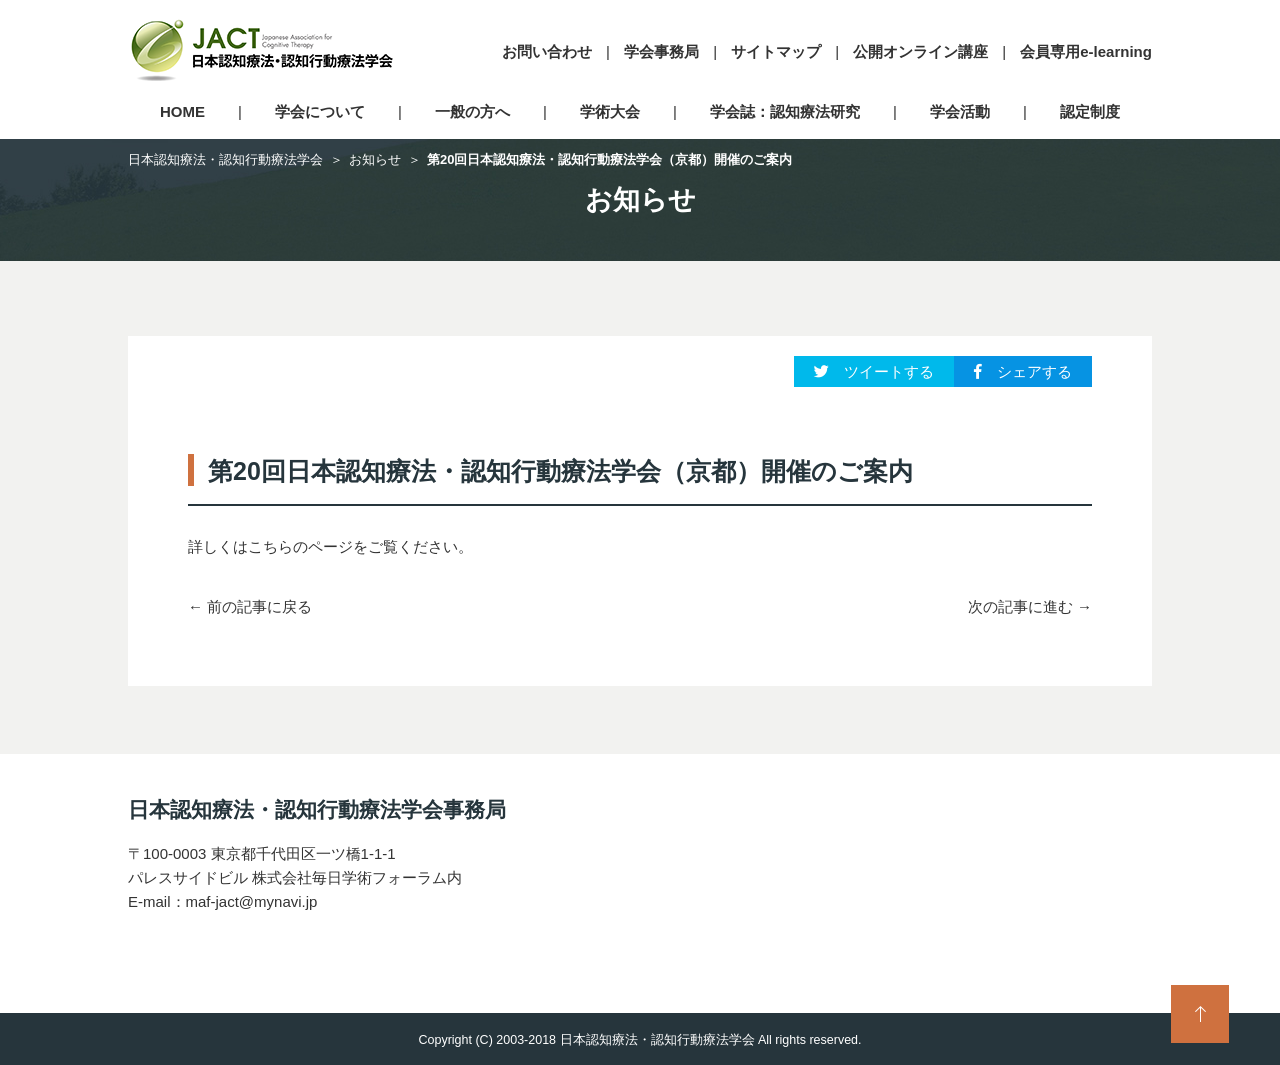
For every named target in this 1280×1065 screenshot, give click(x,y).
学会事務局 (661, 51)
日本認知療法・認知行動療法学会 (225, 159)
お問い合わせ (547, 51)
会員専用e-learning (1086, 51)
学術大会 (610, 111)
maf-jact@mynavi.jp (252, 901)
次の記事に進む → (1030, 606)
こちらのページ (300, 546)
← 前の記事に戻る (250, 606)
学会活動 (960, 111)
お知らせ (375, 159)
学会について (320, 111)
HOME (182, 111)
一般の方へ (472, 111)
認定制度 (1090, 111)
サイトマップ (776, 51)
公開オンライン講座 (920, 51)
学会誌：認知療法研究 (785, 111)
